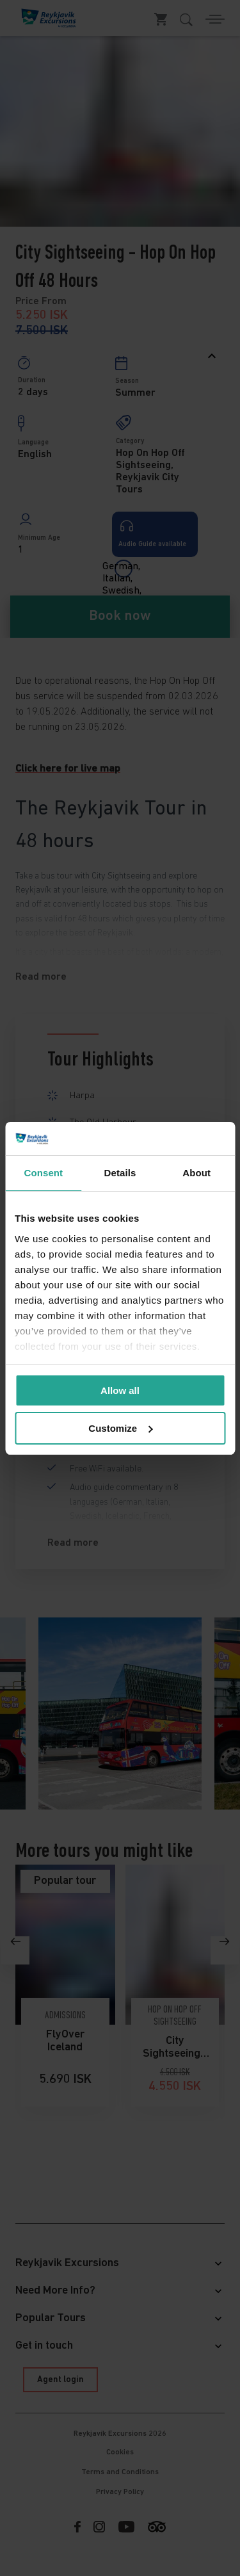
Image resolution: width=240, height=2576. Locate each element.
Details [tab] (120, 1172)
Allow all (120, 1390)
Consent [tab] (43, 1172)
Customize (120, 1428)
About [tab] (196, 1172)
